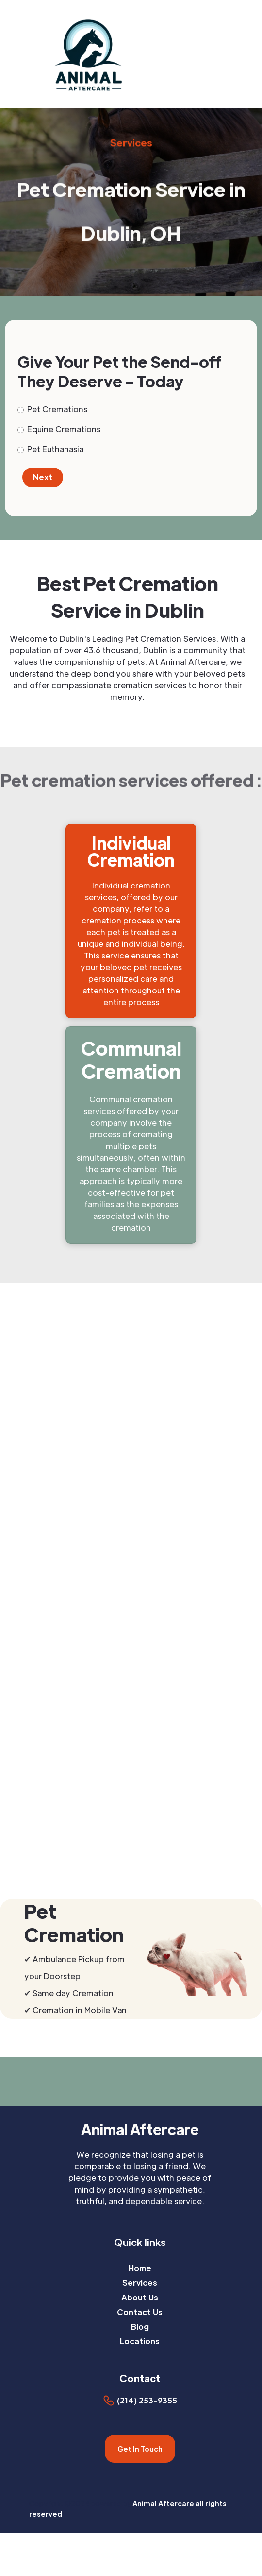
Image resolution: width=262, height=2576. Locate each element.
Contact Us (140, 2312)
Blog (140, 2326)
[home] (118, 54)
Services (139, 2283)
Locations (140, 2341)
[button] (256, 54)
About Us (139, 2297)
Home (140, 2268)
